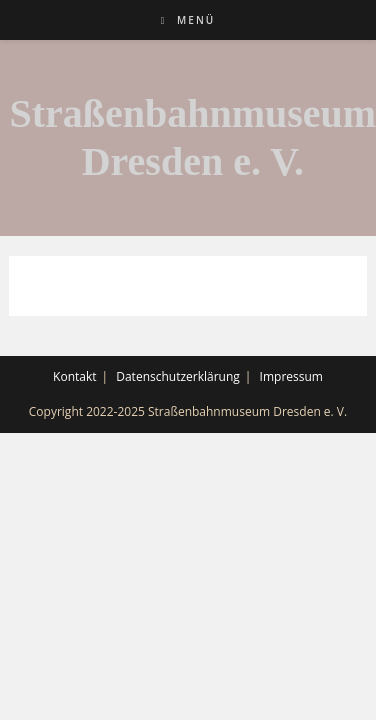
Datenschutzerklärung (178, 376)
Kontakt (74, 376)
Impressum (291, 376)
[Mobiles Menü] (188, 20)
